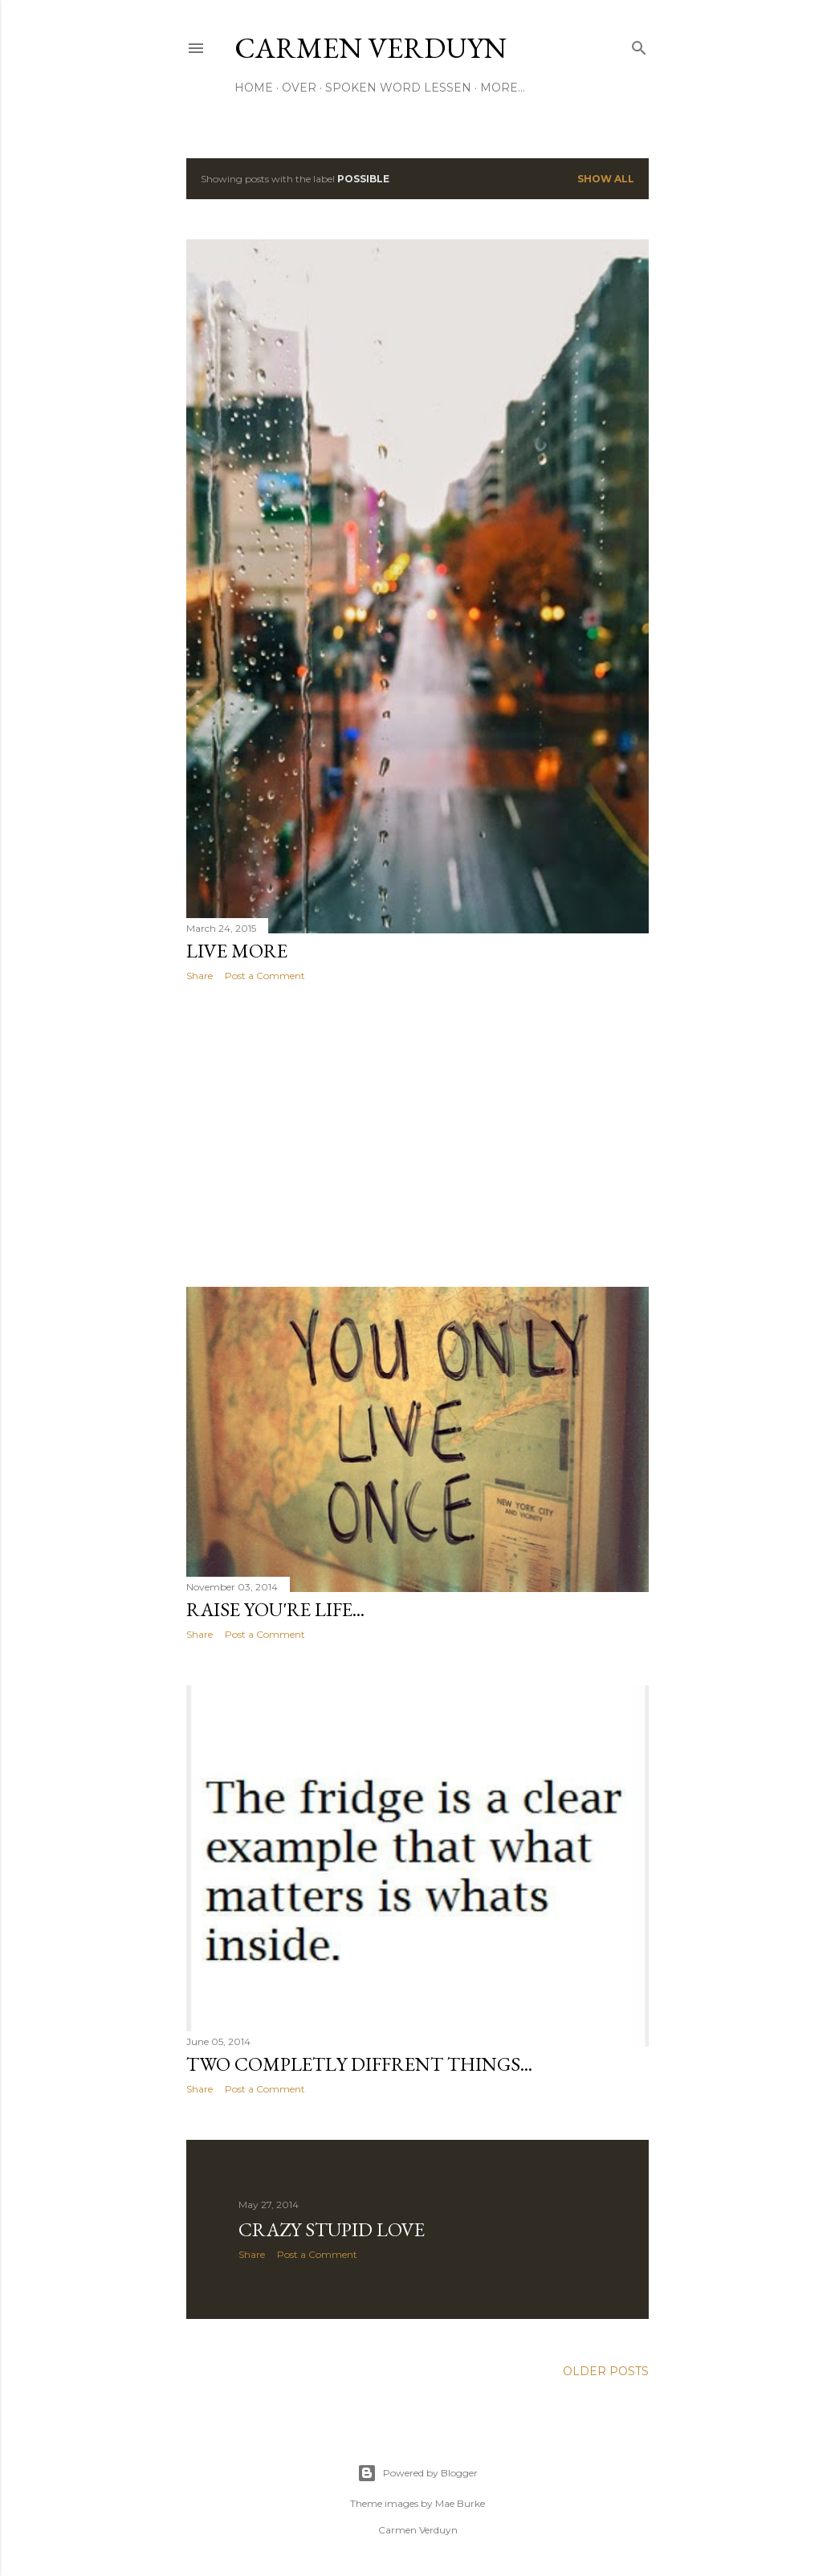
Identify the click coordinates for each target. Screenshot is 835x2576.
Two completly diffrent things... (359, 2064)
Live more (236, 950)
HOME (253, 87)
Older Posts (606, 2374)
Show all (605, 179)
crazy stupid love (331, 2231)
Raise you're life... (275, 1609)
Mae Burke (460, 2503)
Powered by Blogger (417, 2473)
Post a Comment (265, 976)
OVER (299, 87)
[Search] (639, 44)
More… (502, 87)
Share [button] (199, 976)
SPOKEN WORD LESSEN (398, 87)
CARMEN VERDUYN (370, 48)
